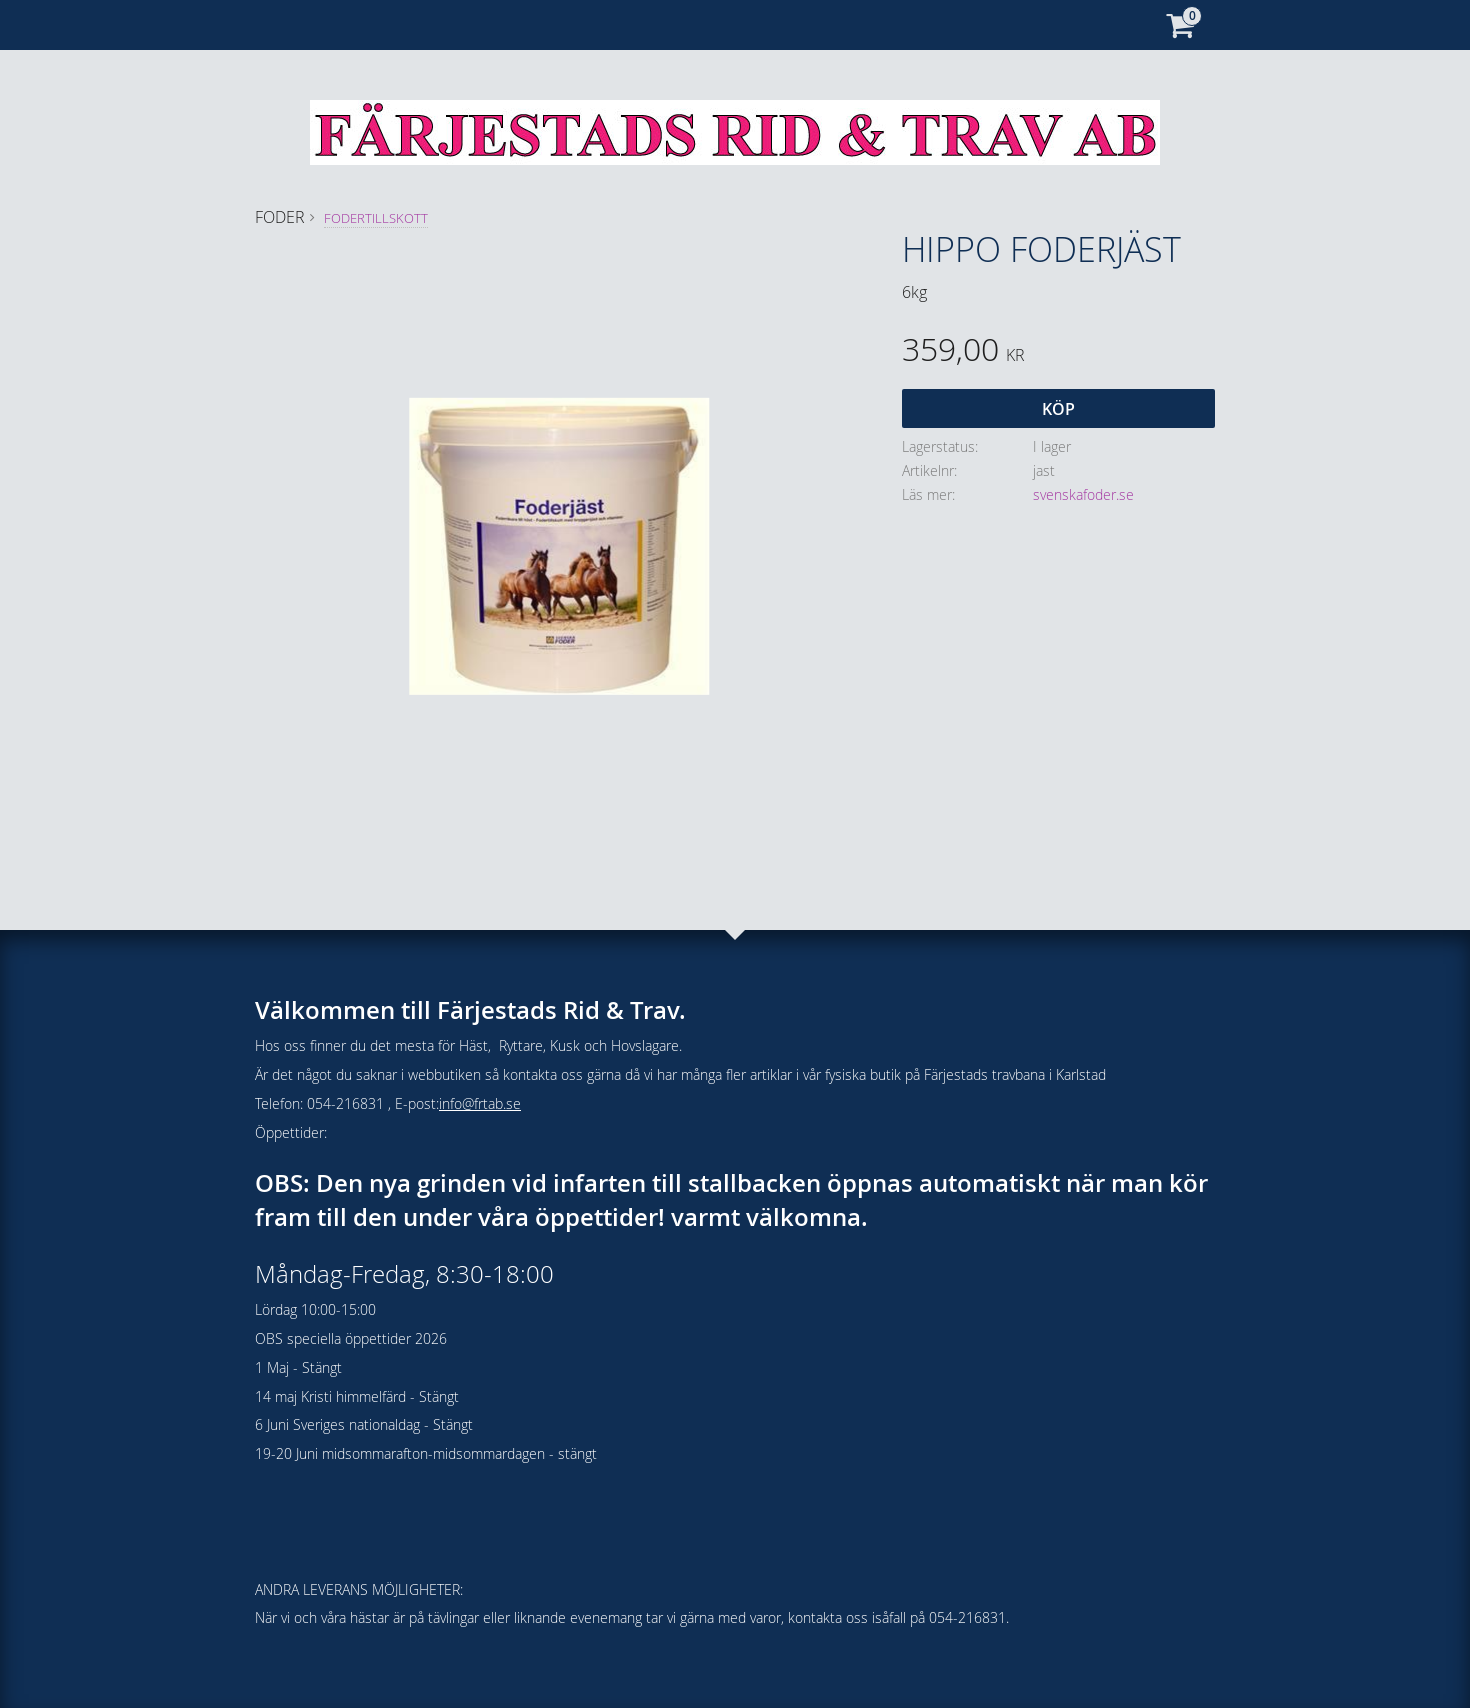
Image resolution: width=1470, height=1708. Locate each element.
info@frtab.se (480, 1103)
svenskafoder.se (1083, 494)
